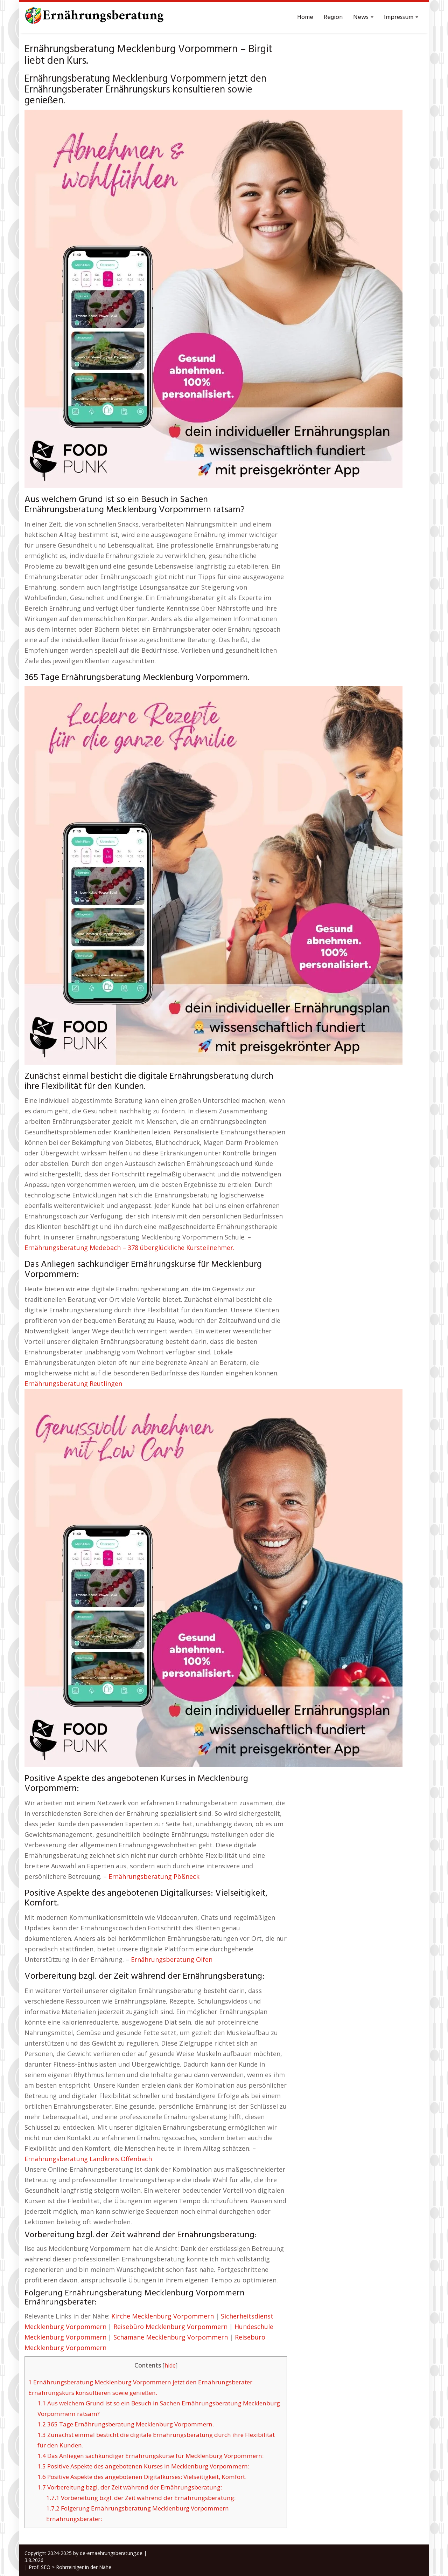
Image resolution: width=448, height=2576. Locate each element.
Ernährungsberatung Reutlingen (73, 1383)
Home (305, 17)
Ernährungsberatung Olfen (171, 1959)
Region (333, 17)
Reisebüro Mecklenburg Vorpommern (170, 2326)
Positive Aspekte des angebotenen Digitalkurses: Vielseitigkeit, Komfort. (141, 2477)
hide (170, 2365)
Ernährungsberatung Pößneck (154, 1876)
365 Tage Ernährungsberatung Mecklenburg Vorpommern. (125, 2424)
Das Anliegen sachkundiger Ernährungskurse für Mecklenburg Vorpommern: (150, 2456)
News (363, 17)
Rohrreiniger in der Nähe (83, 2567)
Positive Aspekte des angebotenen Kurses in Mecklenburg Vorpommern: (143, 2466)
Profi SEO (39, 2567)
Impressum (401, 17)
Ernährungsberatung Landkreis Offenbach (88, 2159)
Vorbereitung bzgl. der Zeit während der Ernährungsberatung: (129, 2487)
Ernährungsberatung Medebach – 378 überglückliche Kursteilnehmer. (129, 1247)
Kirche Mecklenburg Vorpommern (162, 2316)
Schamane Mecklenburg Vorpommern (170, 2337)
